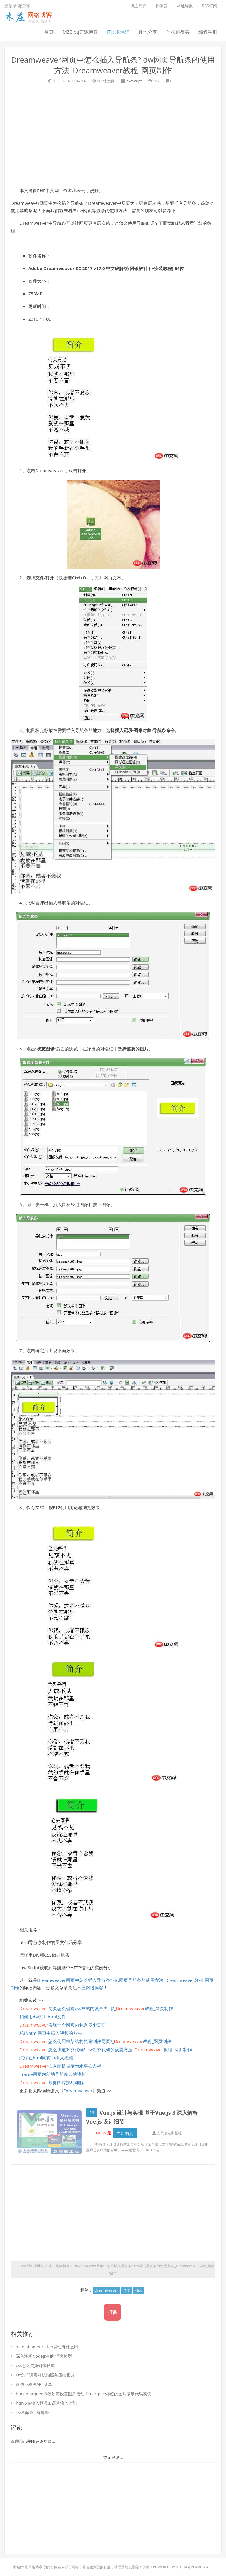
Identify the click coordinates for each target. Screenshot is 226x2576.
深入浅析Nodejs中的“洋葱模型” (44, 2356)
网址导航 (185, 6)
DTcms (183, 2567)
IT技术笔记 (118, 32)
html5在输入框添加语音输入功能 (46, 2403)
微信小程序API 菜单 (34, 2384)
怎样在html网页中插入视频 (46, 2058)
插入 (138, 2290)
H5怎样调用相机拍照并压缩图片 (45, 2375)
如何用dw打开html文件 (42, 2016)
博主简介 (138, 6)
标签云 (161, 6)
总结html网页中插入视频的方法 (50, 2033)
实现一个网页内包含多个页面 (62, 2025)
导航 (126, 2290)
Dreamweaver (78, 2091)
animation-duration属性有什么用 (47, 2346)
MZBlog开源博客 (80, 32)
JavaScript (134, 80)
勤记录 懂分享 (17, 6)
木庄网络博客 (90, 1987)
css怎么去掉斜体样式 (35, 2365)
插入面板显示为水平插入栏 (60, 2066)
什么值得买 (178, 32)
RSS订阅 (209, 6)
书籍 (92, 2112)
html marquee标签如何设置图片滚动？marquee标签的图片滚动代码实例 (83, 2393)
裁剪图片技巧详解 (51, 2082)
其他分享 (147, 32)
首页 (49, 32)
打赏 (112, 2312)
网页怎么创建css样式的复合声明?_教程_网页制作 (96, 2008)
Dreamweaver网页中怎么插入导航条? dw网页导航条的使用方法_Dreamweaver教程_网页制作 (113, 65)
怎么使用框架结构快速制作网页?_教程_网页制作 (95, 2041)
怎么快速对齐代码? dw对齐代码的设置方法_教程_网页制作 (105, 2049)
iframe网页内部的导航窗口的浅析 (52, 2074)
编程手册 (207, 32)
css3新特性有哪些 (32, 2412)
